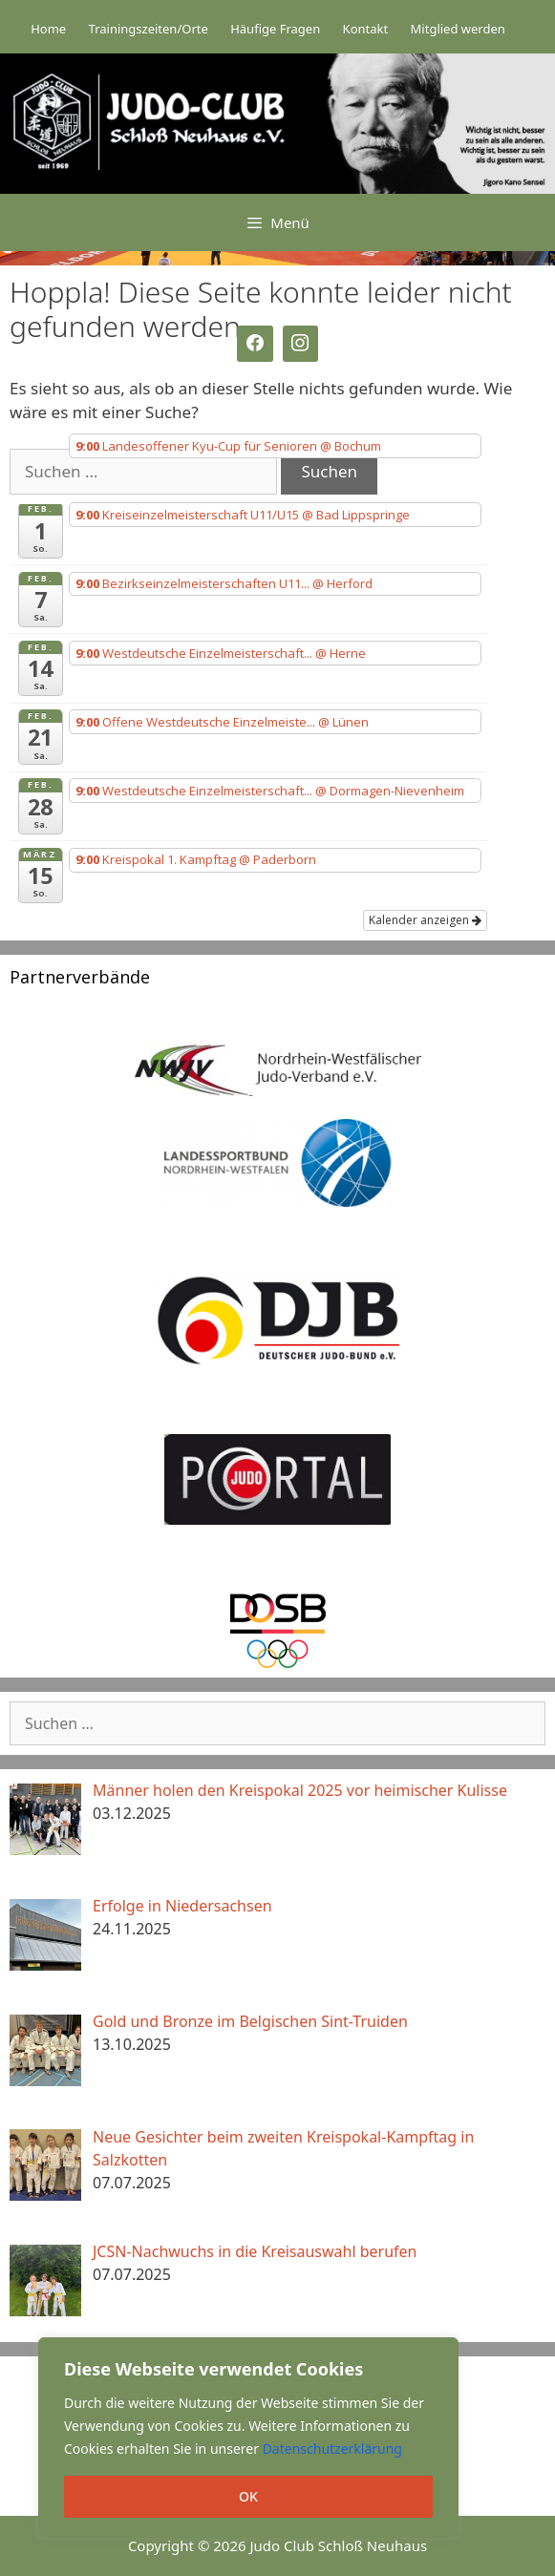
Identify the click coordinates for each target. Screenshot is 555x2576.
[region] (248, 2437)
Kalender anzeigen (425, 920)
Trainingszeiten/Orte (148, 28)
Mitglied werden (458, 28)
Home (48, 28)
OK (248, 2496)
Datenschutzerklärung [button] (332, 2448)
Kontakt (366, 28)
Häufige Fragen (275, 28)
